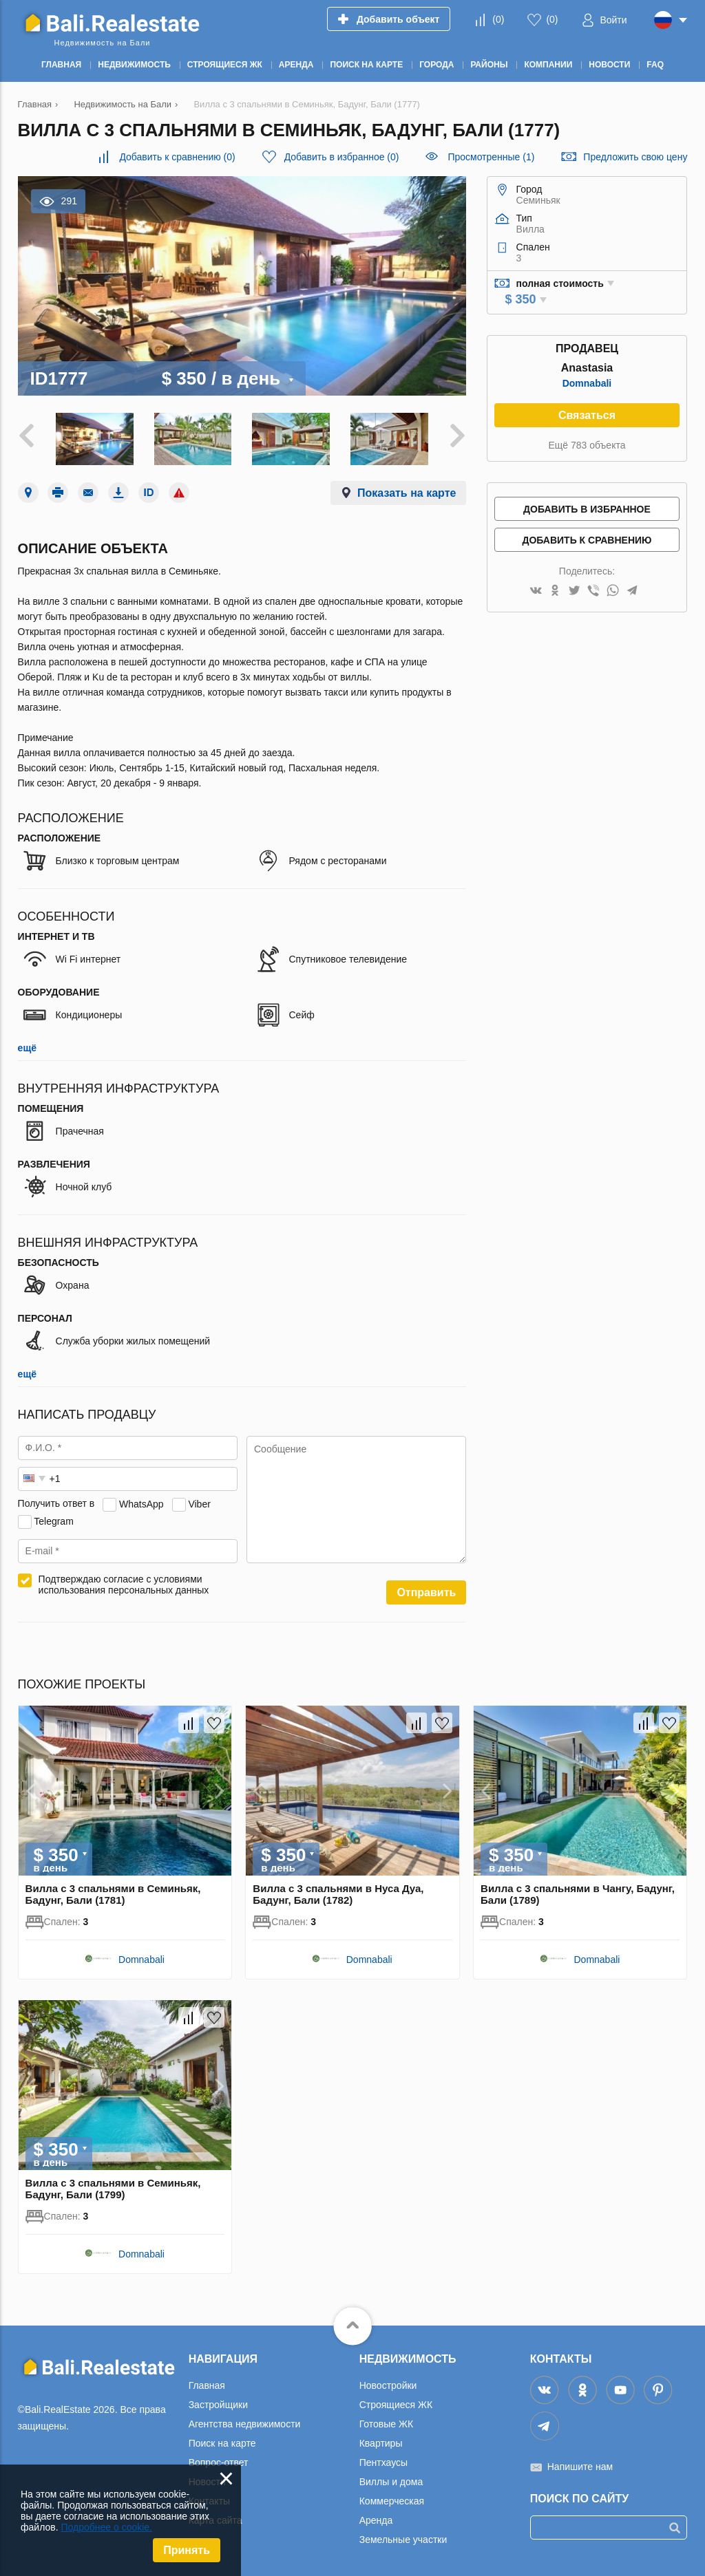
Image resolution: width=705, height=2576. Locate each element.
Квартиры (381, 2443)
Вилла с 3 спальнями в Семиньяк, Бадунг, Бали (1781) (113, 1894)
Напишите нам (580, 2466)
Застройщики (218, 2404)
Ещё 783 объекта (586, 445)
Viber (199, 1503)
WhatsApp (141, 1503)
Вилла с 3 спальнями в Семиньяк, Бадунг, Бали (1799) (113, 2188)
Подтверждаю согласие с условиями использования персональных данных (124, 1585)
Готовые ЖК (386, 2423)
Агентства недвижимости (245, 2423)
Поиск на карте (222, 2443)
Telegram (54, 1520)
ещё (27, 1047)
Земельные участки (403, 2539)
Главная (207, 2385)
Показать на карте (406, 493)
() (498, 19)
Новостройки (388, 2385)
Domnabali (587, 383)
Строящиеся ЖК (395, 2404)
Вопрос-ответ (219, 2462)
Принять (186, 2550)
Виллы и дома (391, 2481)
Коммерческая (391, 2501)
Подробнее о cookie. (106, 2527)
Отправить (426, 1592)
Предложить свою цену (635, 156)
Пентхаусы (383, 2462)
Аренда (376, 2520)
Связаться (586, 415)
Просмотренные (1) (491, 156)
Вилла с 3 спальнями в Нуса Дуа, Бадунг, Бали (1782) (338, 1894)
